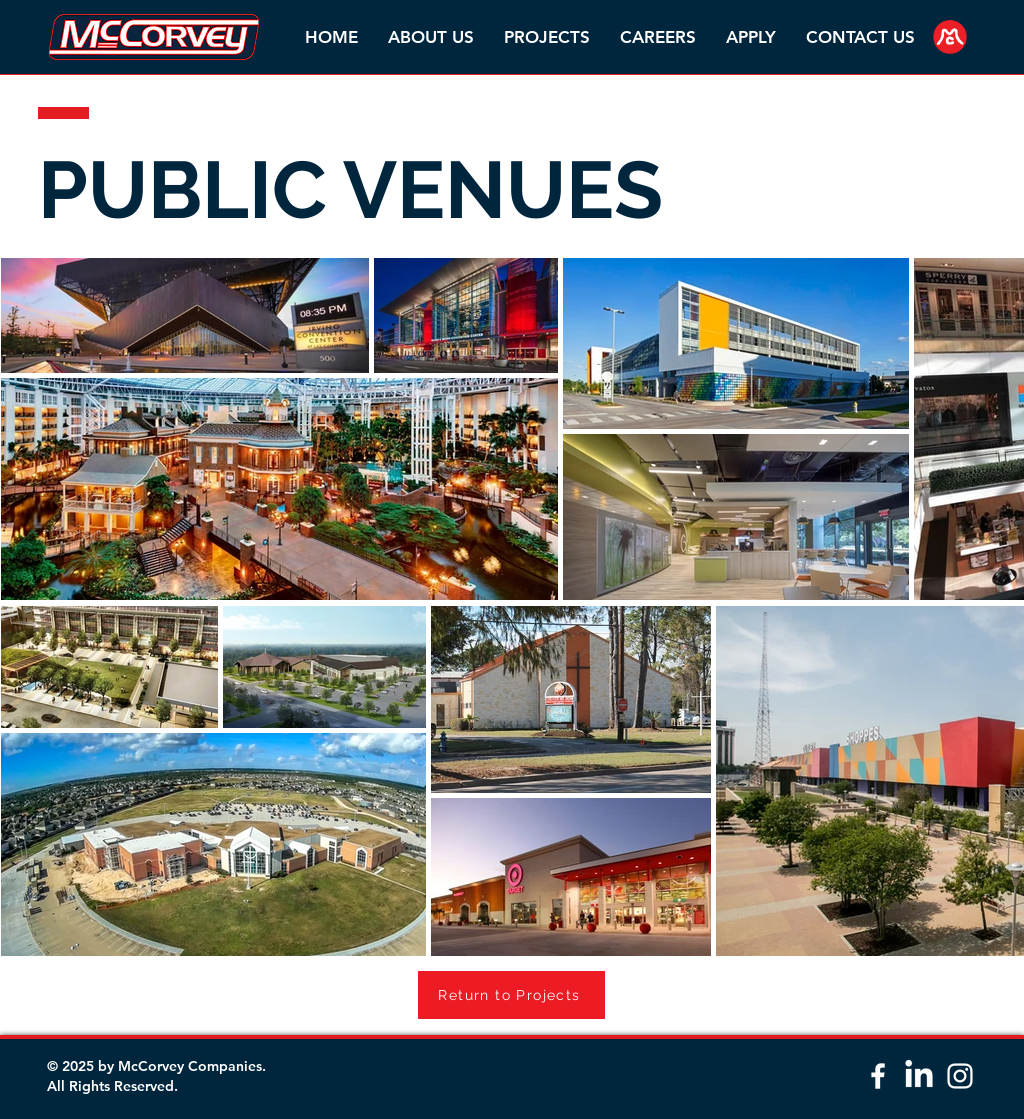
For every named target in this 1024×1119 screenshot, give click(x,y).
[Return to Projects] (511, 995)
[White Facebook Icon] (878, 1076)
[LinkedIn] (919, 1076)
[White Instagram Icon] (960, 1076)
